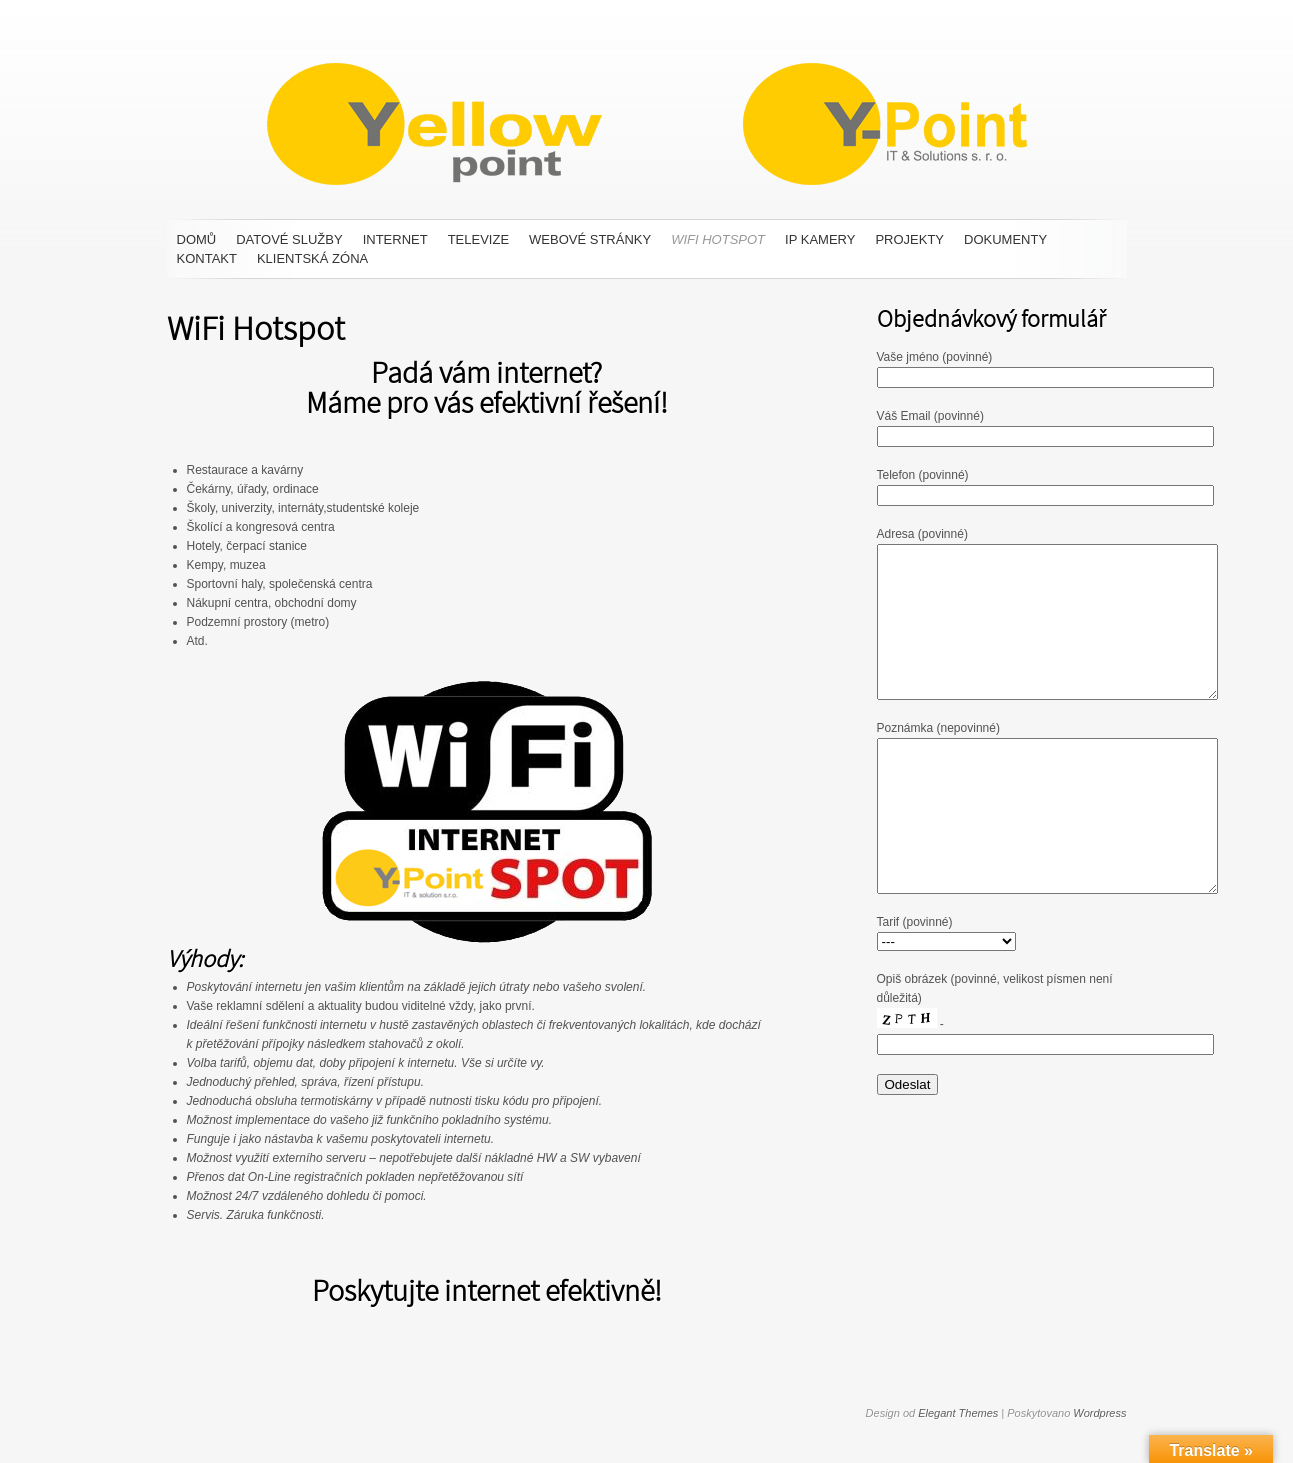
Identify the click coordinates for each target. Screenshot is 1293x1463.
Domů (197, 239)
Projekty (909, 239)
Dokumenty (1005, 239)
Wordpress (1099, 1413)
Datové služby (289, 239)
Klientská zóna (312, 258)
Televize (478, 239)
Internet (395, 239)
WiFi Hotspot (718, 239)
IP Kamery (820, 239)
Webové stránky (590, 239)
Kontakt (207, 258)
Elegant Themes (958, 1413)
